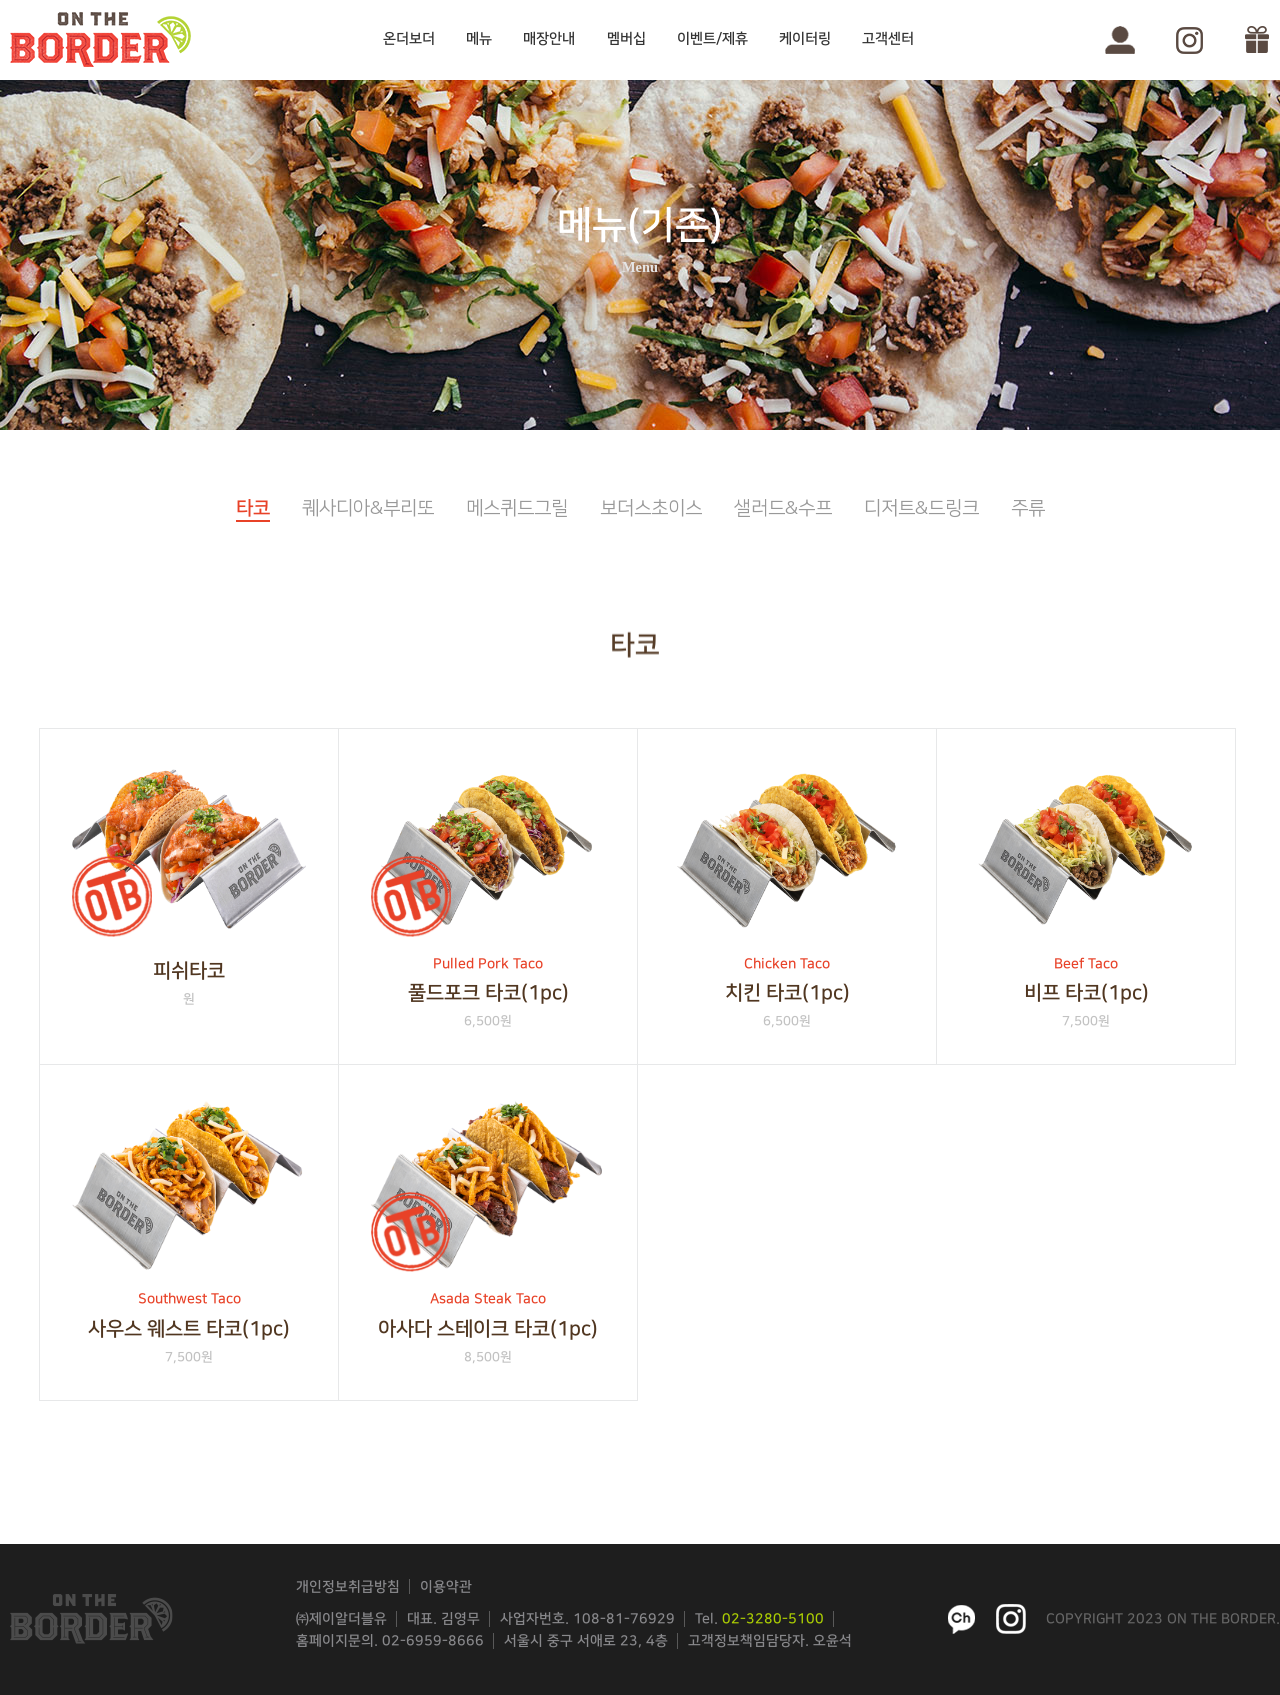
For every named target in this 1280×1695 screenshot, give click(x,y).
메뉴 (479, 39)
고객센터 (888, 39)
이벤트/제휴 (712, 39)
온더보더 (409, 39)
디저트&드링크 (921, 508)
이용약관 (446, 1587)
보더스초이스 (651, 508)
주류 (1028, 508)
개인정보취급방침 (348, 1587)
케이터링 (805, 39)
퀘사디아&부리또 (368, 508)
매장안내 (549, 39)
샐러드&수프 (783, 508)
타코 (253, 508)
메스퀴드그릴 (517, 508)
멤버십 (626, 39)
